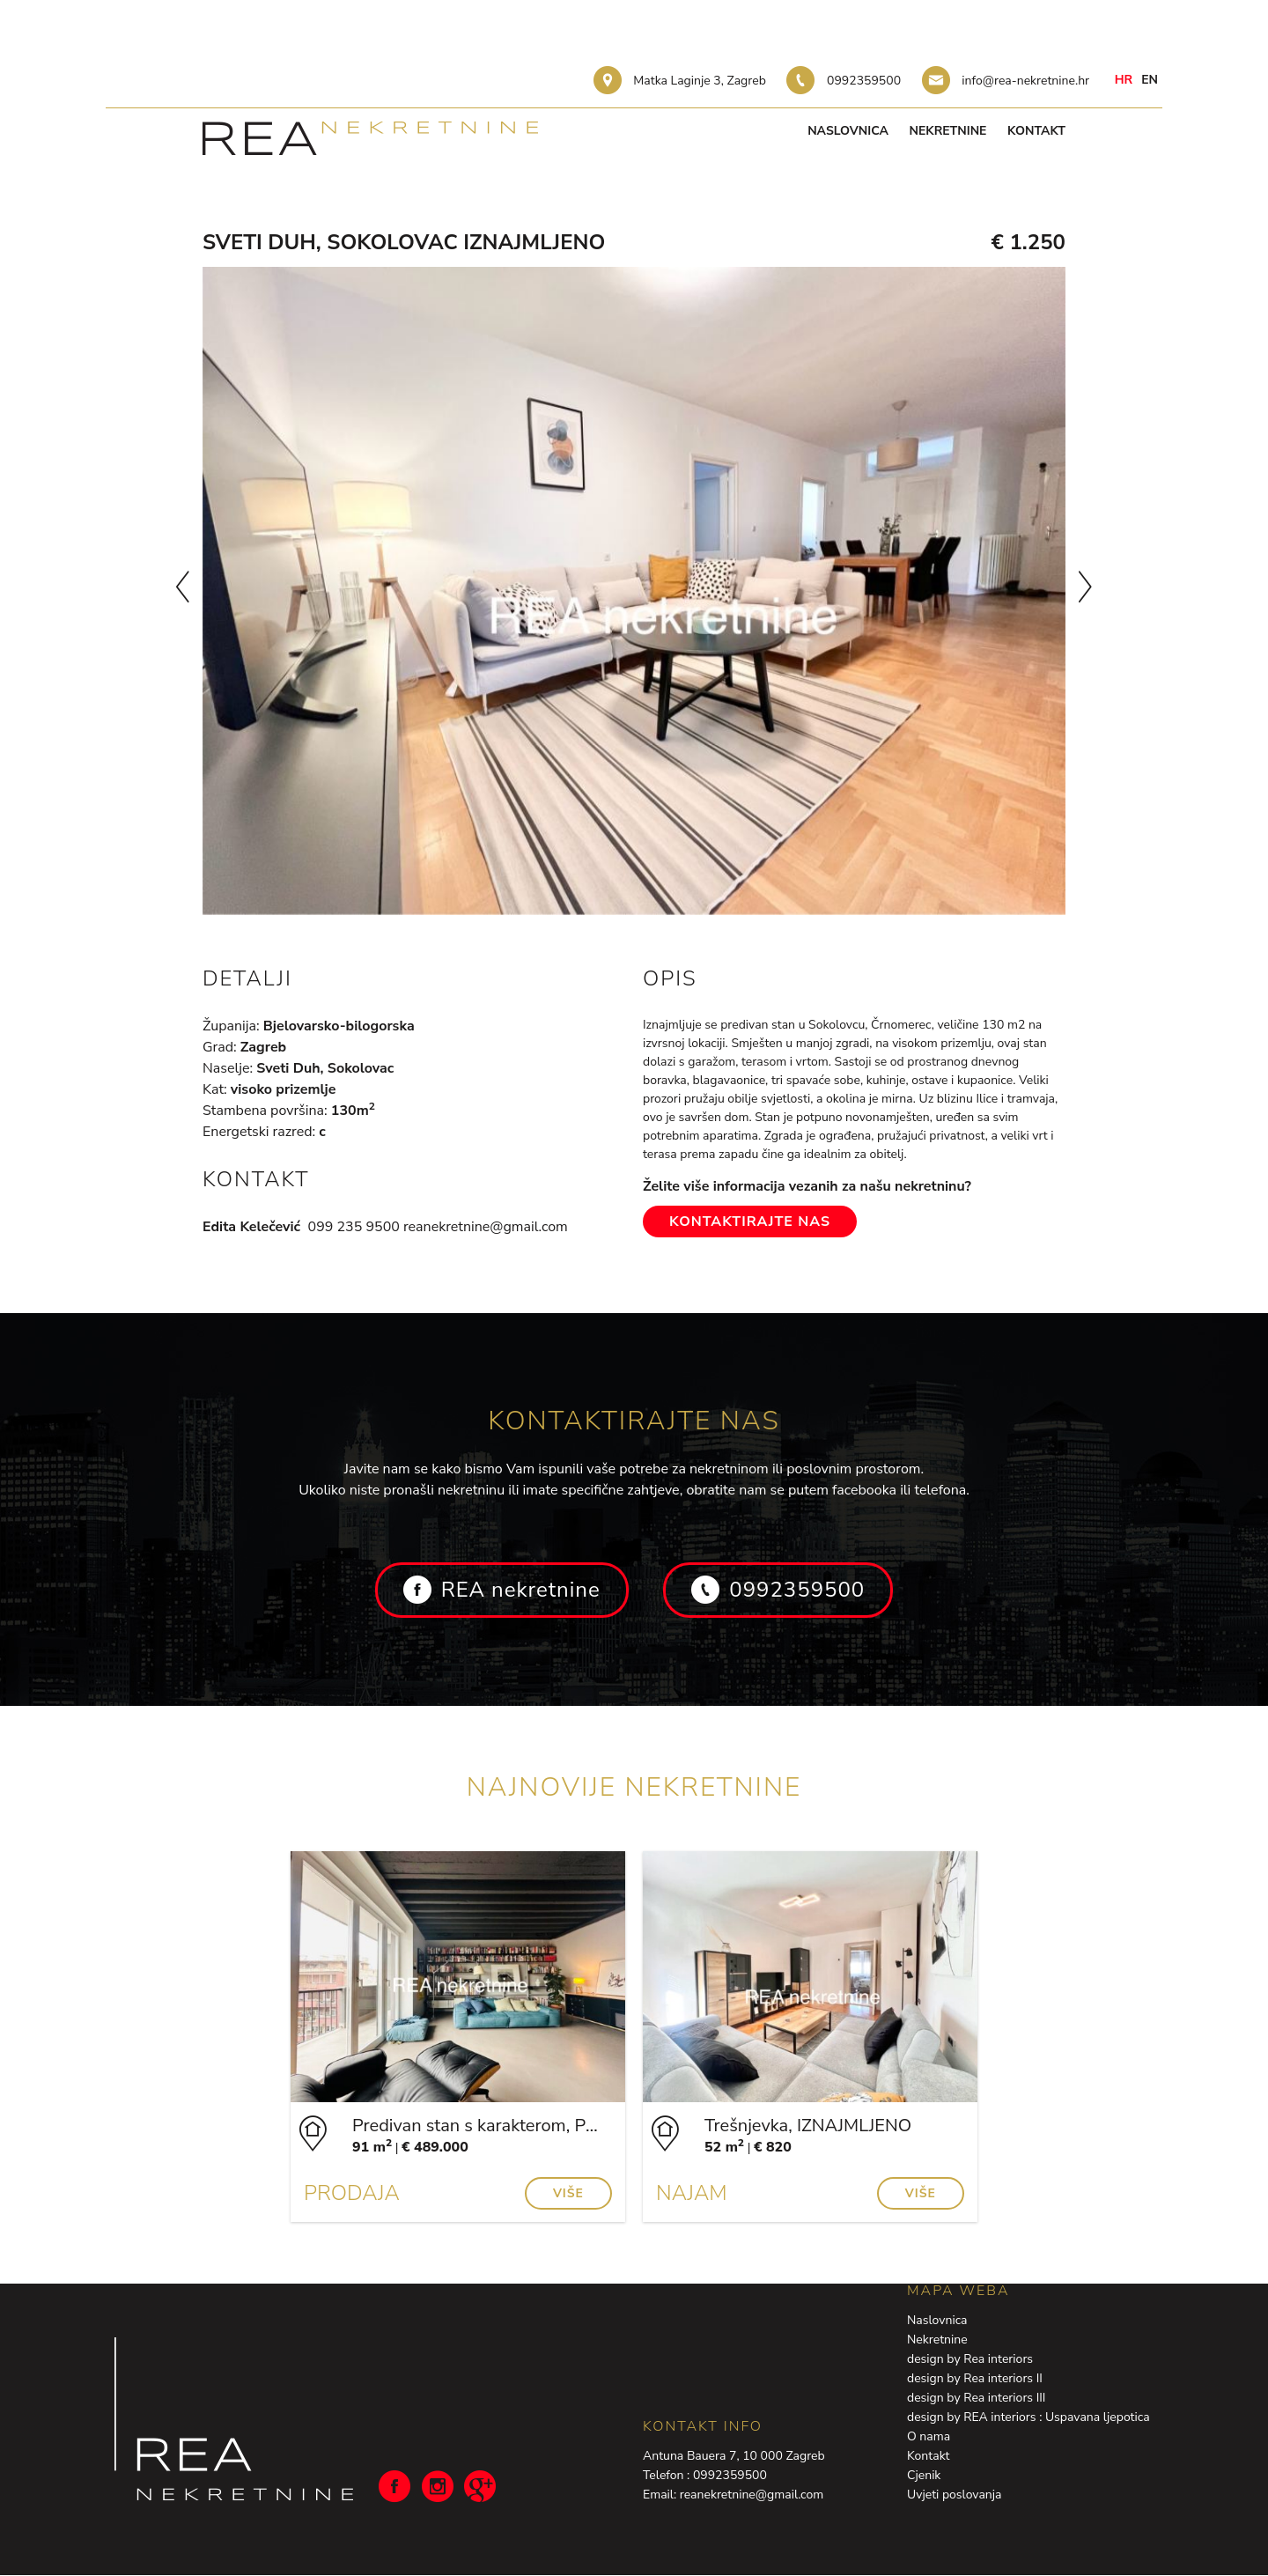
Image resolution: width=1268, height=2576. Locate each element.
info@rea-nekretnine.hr (1025, 80)
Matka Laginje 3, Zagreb (699, 80)
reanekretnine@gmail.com (751, 2495)
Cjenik (923, 2476)
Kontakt (1036, 130)
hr (1123, 79)
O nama (928, 2437)
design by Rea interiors (970, 2359)
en (1149, 79)
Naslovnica (847, 130)
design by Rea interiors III (976, 2398)
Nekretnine (948, 130)
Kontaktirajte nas (749, 1221)
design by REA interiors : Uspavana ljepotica (1028, 2418)
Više (568, 2194)
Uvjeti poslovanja (954, 2495)
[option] (634, 591)
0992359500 (864, 80)
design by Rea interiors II (975, 2379)
